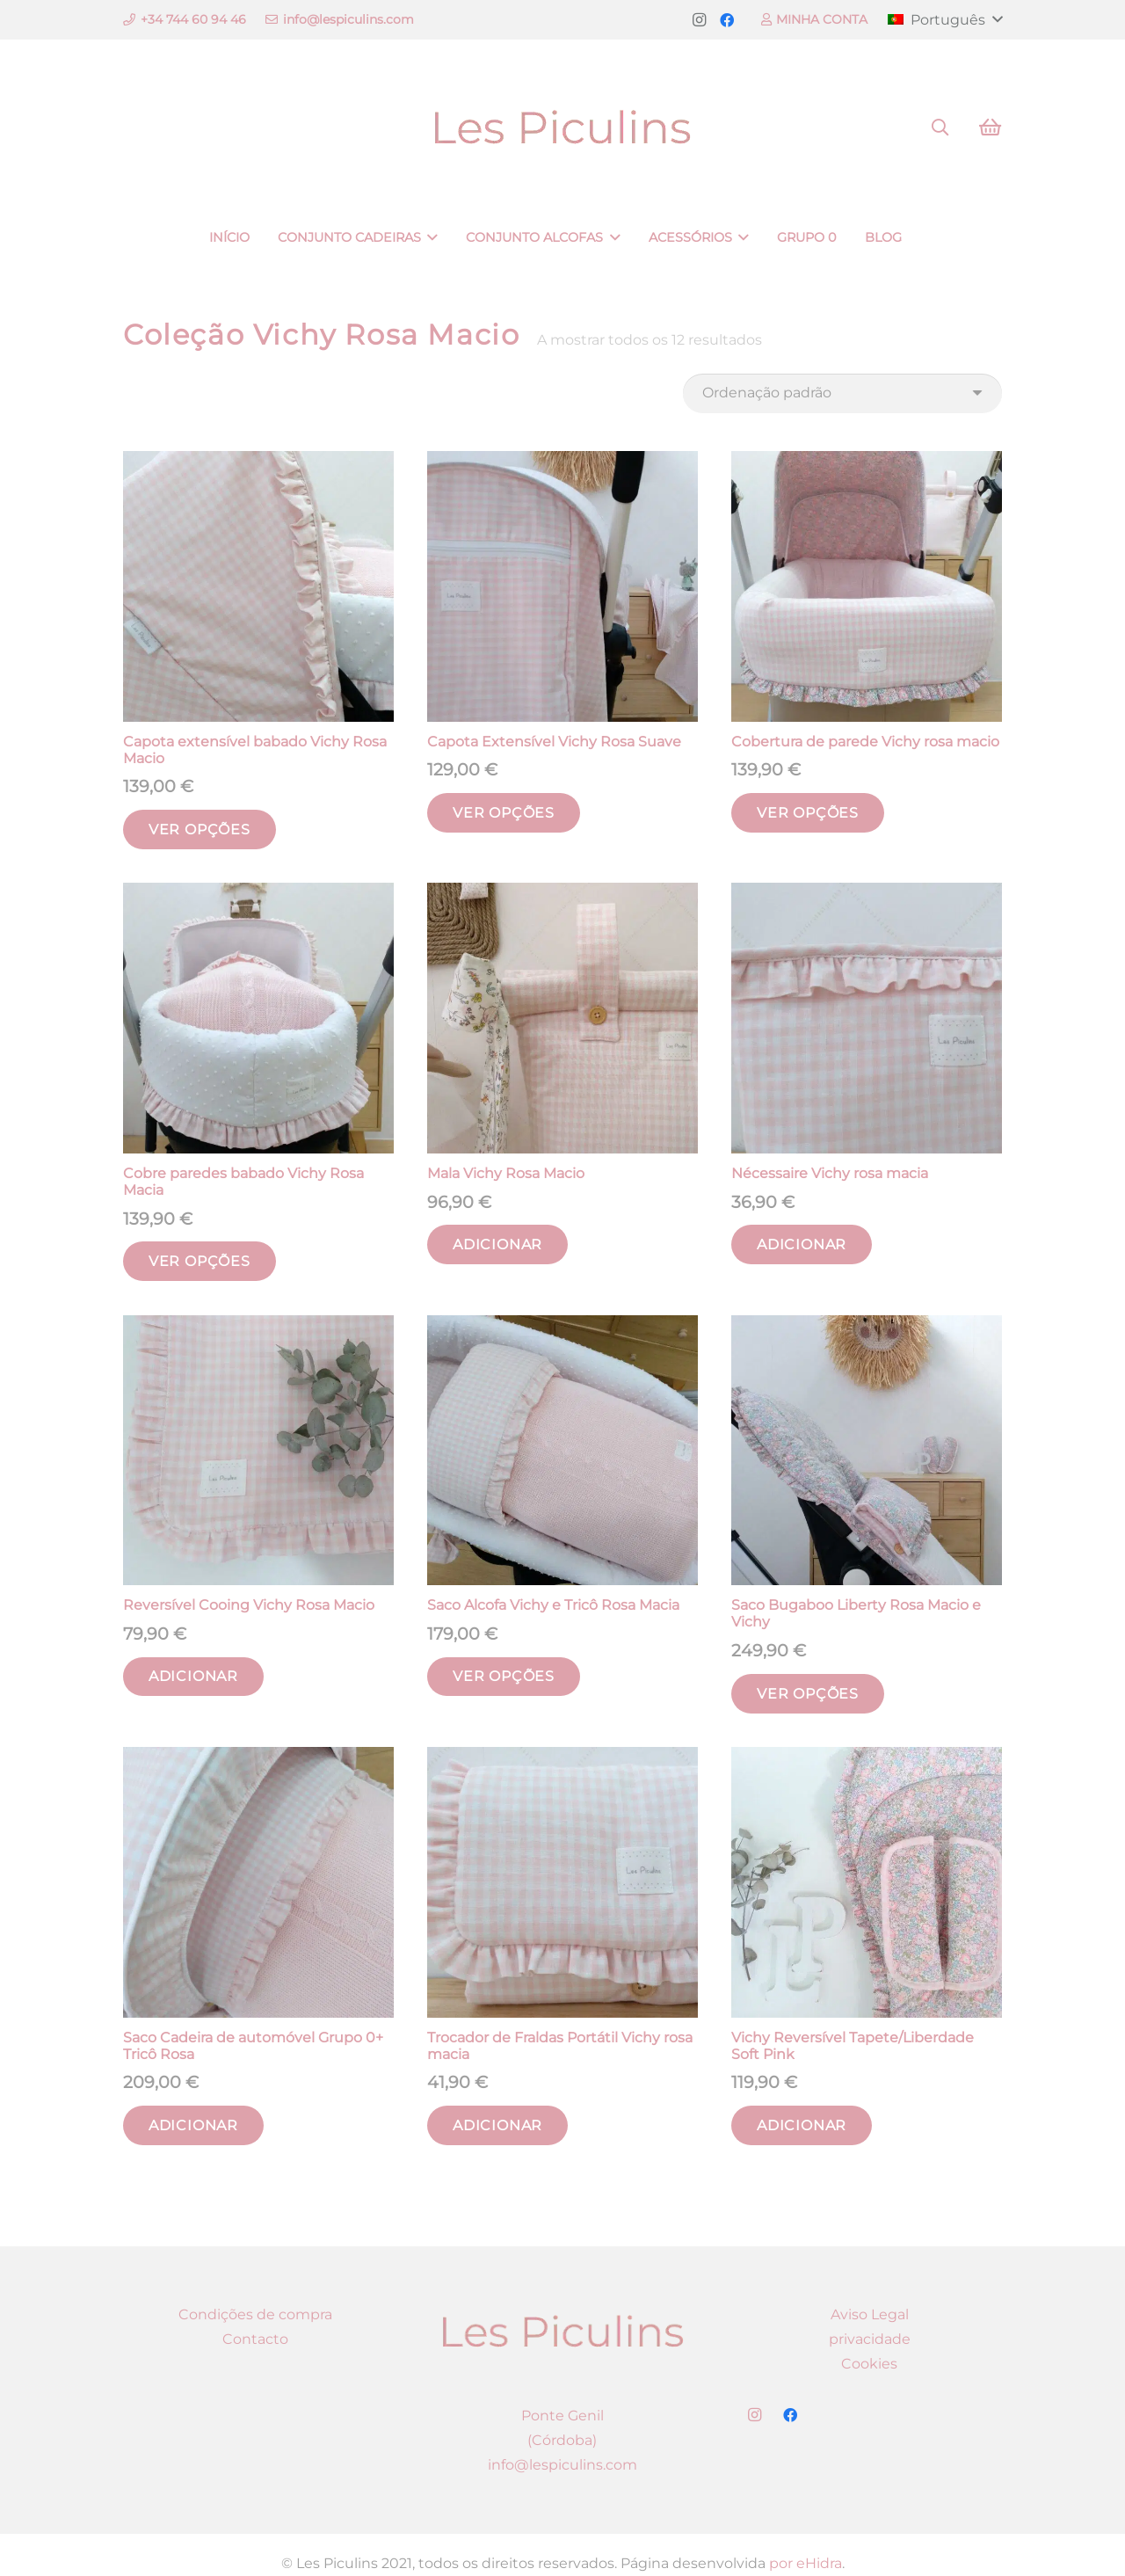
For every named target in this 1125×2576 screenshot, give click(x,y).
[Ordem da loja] (842, 393)
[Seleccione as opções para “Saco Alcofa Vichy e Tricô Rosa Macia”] (503, 1677)
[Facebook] (727, 20)
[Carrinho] (990, 127)
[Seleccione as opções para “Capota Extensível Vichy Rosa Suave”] (503, 813)
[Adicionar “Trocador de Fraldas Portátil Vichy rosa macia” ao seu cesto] (497, 2125)
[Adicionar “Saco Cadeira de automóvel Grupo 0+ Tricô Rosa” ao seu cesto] (193, 2125)
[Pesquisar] (939, 128)
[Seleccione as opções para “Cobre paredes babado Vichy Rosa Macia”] (199, 1261)
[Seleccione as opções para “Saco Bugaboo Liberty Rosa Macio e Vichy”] (807, 1694)
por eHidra (805, 2563)
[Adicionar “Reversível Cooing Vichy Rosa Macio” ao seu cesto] (193, 1677)
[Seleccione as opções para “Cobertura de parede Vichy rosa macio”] (807, 813)
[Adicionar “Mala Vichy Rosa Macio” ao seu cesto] (497, 1244)
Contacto (255, 2339)
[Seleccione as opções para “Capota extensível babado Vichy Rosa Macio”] (199, 829)
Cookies (869, 2363)
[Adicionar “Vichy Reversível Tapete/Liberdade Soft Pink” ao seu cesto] (801, 2125)
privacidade (870, 2339)
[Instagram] (699, 20)
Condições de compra (255, 2314)
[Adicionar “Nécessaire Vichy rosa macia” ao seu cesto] (801, 1244)
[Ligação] (562, 128)
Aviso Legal (870, 2314)
